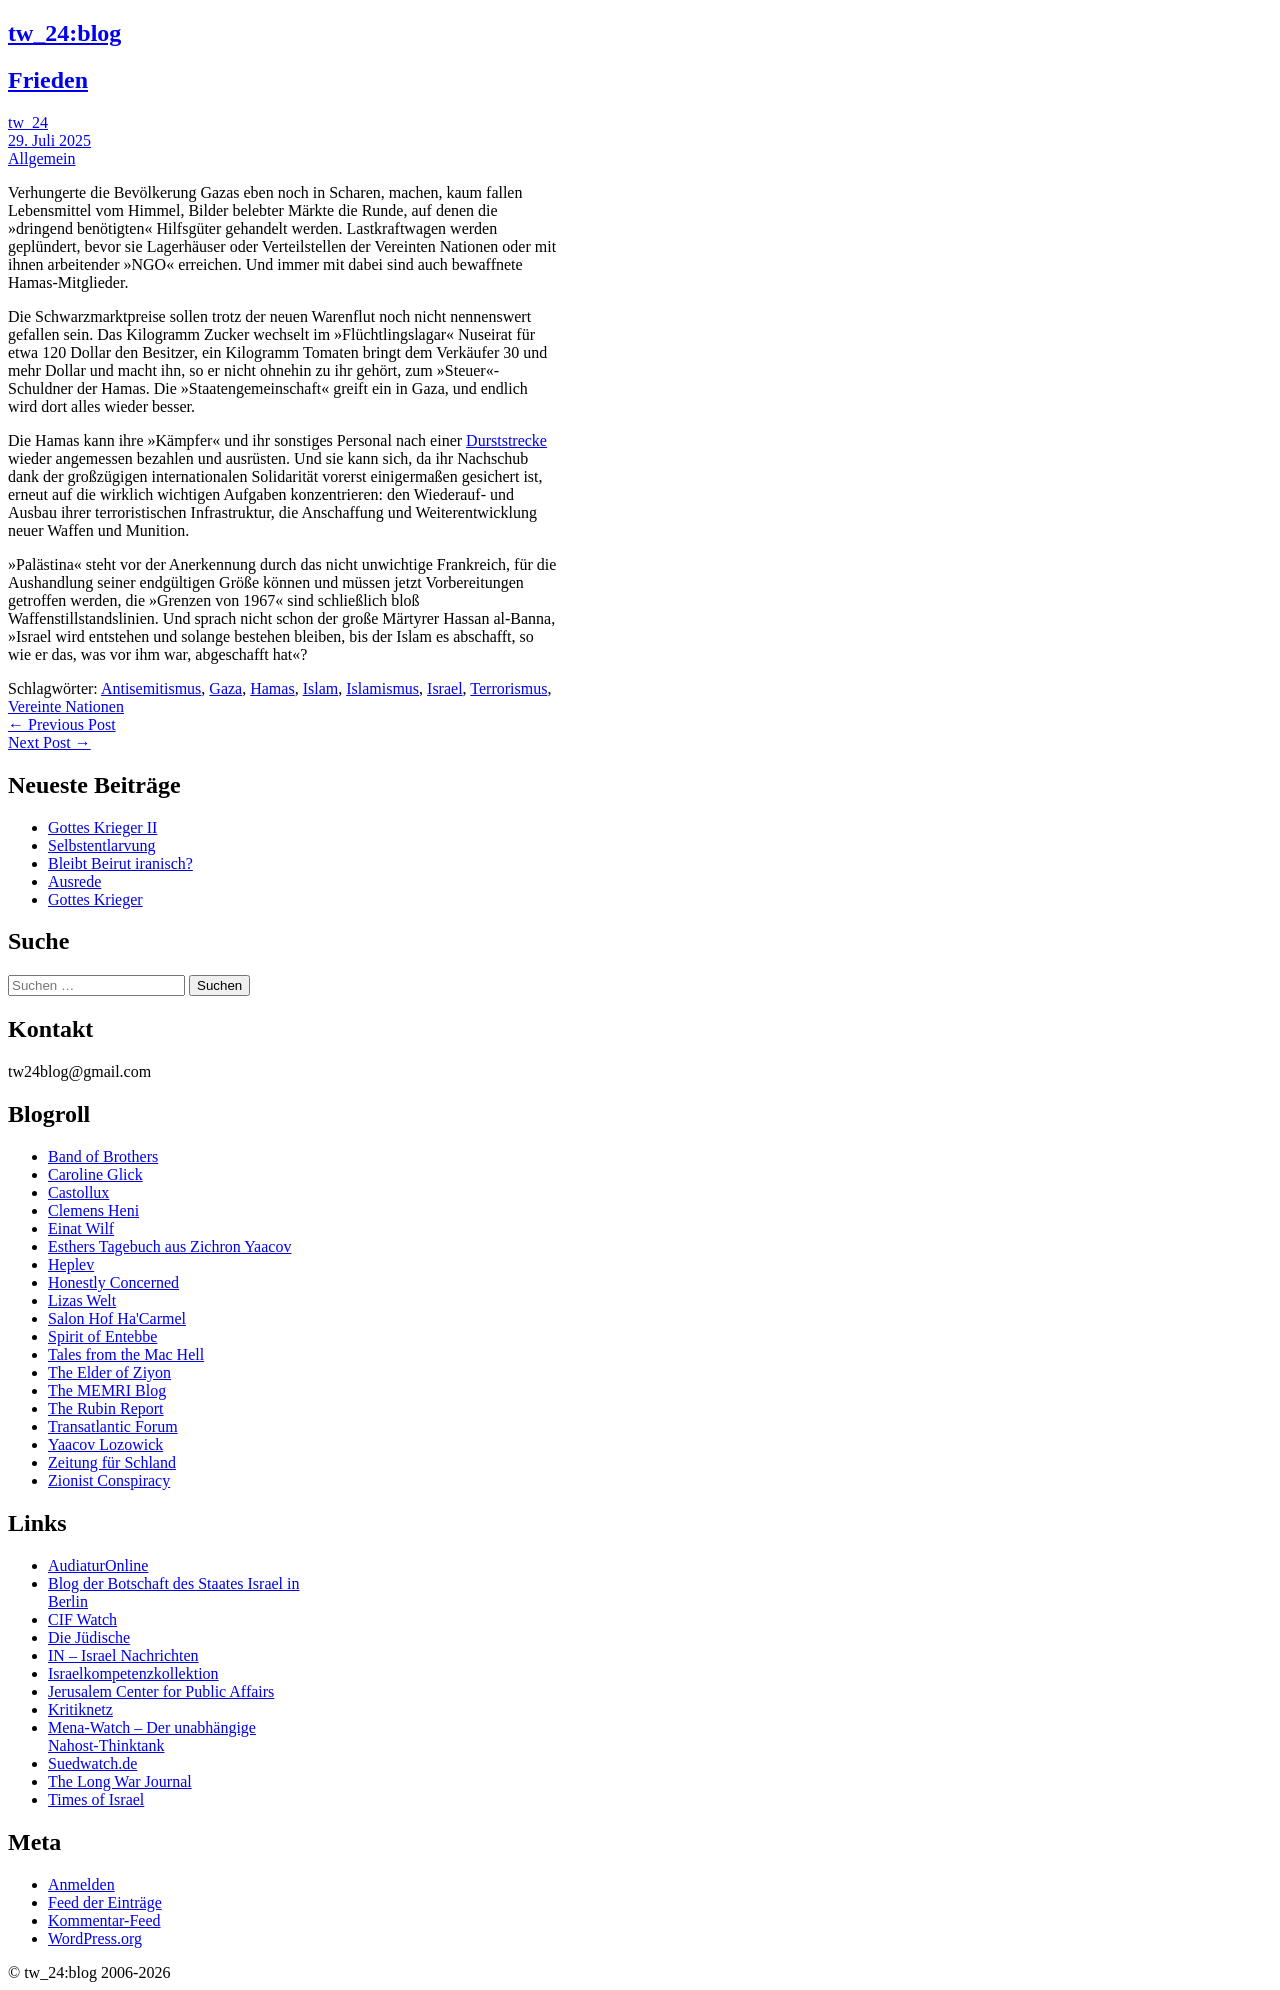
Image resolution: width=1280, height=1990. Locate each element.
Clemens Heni (93, 1210)
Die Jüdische (89, 1637)
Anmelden (81, 1884)
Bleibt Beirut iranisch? (120, 863)
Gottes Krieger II (102, 827)
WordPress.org (95, 1938)
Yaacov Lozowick (105, 1444)
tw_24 (28, 122)
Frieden (48, 80)
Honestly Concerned (113, 1282)
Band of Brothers (103, 1156)
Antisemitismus (151, 688)
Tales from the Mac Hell (126, 1354)
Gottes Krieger (95, 899)
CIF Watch (82, 1619)
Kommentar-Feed (104, 1920)
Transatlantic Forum (113, 1426)
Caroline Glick (95, 1174)
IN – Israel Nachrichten (123, 1655)
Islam (321, 688)
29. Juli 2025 (49, 140)
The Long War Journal (120, 1781)
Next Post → (49, 742)
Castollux (78, 1192)
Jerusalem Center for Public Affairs (161, 1691)
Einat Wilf (81, 1228)
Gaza (225, 688)
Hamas (272, 688)
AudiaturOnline (98, 1565)
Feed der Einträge (105, 1902)
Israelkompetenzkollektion (133, 1673)
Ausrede (74, 881)
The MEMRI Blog (107, 1390)
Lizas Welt (82, 1300)
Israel (445, 688)
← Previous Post (62, 724)
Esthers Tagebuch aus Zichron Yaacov (169, 1246)
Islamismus (382, 688)
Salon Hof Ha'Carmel (117, 1318)
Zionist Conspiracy (109, 1480)
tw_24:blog (64, 33)
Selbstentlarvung (102, 845)
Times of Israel (96, 1799)
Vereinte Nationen (66, 706)
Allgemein (42, 158)
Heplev (71, 1264)
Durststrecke (506, 440)
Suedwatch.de (92, 1763)
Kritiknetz (80, 1709)
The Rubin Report (106, 1408)
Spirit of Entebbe (102, 1336)
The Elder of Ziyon (109, 1372)
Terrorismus (508, 688)
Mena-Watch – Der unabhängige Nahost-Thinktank (152, 1736)
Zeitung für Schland (112, 1462)
